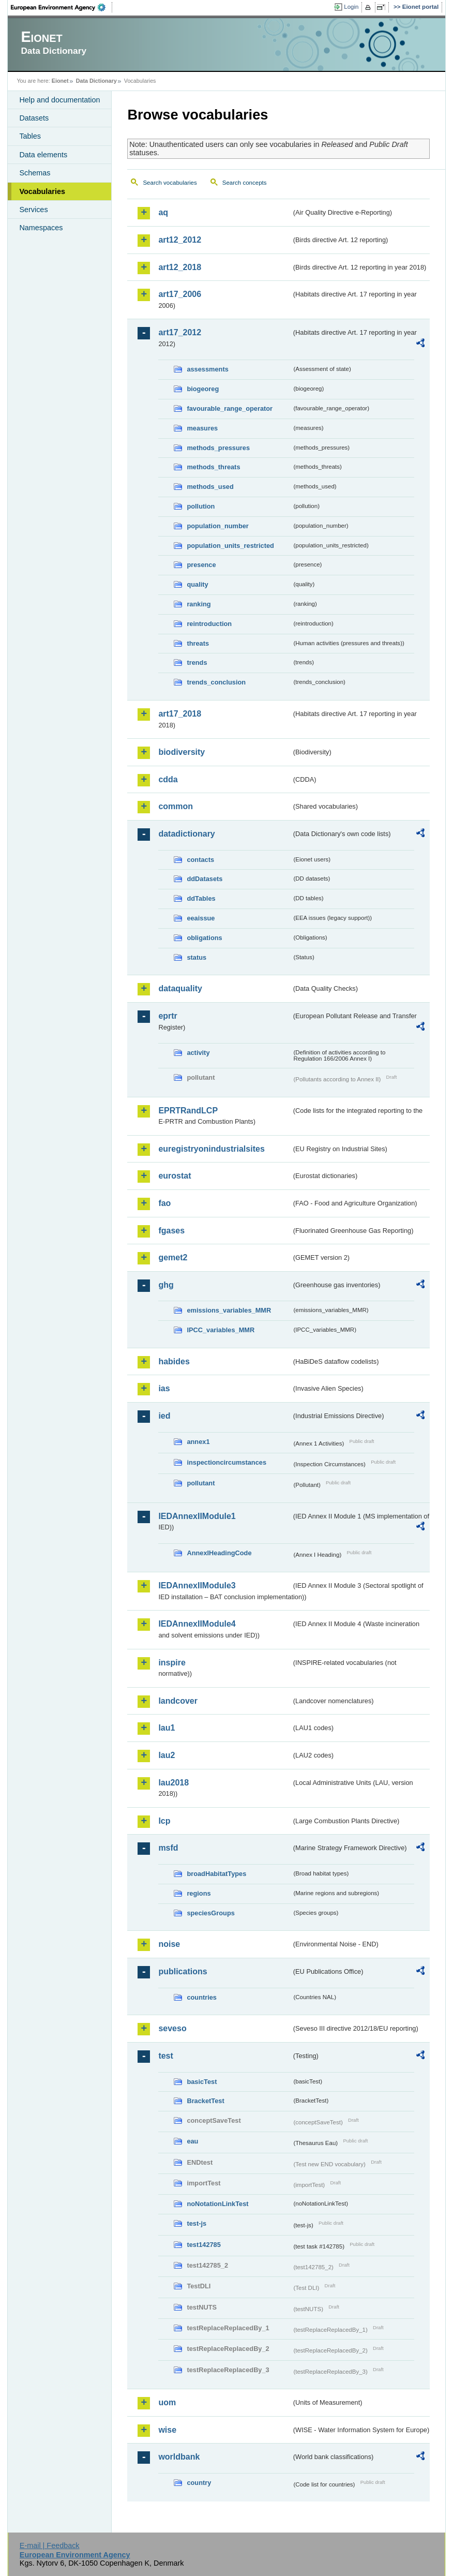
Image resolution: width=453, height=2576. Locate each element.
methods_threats (213, 467)
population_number (217, 526)
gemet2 (172, 1257)
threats (198, 643)
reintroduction (209, 624)
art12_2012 (179, 239)
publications (182, 1971)
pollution (201, 506)
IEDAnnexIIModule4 (196, 1623)
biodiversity (181, 752)
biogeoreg (203, 389)
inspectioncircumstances (226, 1462)
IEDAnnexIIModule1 (196, 1516)
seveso (172, 2028)
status (196, 957)
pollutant (201, 1483)
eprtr (167, 1015)
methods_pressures (218, 448)
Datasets (34, 118)
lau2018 (173, 1782)
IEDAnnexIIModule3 (196, 1585)
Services (33, 209)
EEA (61, 7)
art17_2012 (179, 332)
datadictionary (186, 833)
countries (202, 1997)
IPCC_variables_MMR (220, 1330)
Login (351, 7)
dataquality (180, 988)
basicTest (202, 2082)
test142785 (203, 2245)
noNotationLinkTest (217, 2204)
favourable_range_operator (230, 408)
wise (167, 2429)
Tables (30, 136)
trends (197, 662)
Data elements (43, 155)
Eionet (60, 81)
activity (198, 1052)
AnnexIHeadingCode (219, 1553)
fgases (171, 1230)
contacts (200, 859)
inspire (171, 1662)
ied (164, 1415)
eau (192, 2141)
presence (201, 565)
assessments (207, 369)
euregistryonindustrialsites (211, 1148)
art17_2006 (179, 294)
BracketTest (205, 2101)
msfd (168, 1847)
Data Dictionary (96, 81)
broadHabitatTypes (216, 1874)
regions (198, 1893)
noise (169, 1944)
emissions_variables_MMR (229, 1310)
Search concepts (244, 183)
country (199, 2482)
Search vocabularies (170, 183)
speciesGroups (210, 1913)
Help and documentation (59, 100)
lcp (164, 1820)
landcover (178, 1700)
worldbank (179, 2456)
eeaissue (201, 918)
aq (163, 212)
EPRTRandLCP (188, 1110)
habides (173, 1361)
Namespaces (41, 228)
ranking (198, 604)
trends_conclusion (216, 682)
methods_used (210, 486)
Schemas (34, 173)
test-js (196, 2223)
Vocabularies (42, 191)
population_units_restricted (230, 545)
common (175, 806)
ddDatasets (204, 879)
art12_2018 (179, 267)
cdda (167, 779)
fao (164, 1203)
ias (164, 1388)
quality (197, 584)
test (165, 2055)
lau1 (166, 1727)
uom (167, 2402)
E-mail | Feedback (50, 2545)
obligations (204, 938)
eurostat (174, 1175)
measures (202, 428)
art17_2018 (179, 713)
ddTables (201, 898)
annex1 (198, 1442)
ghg (165, 1284)
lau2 (166, 1755)
